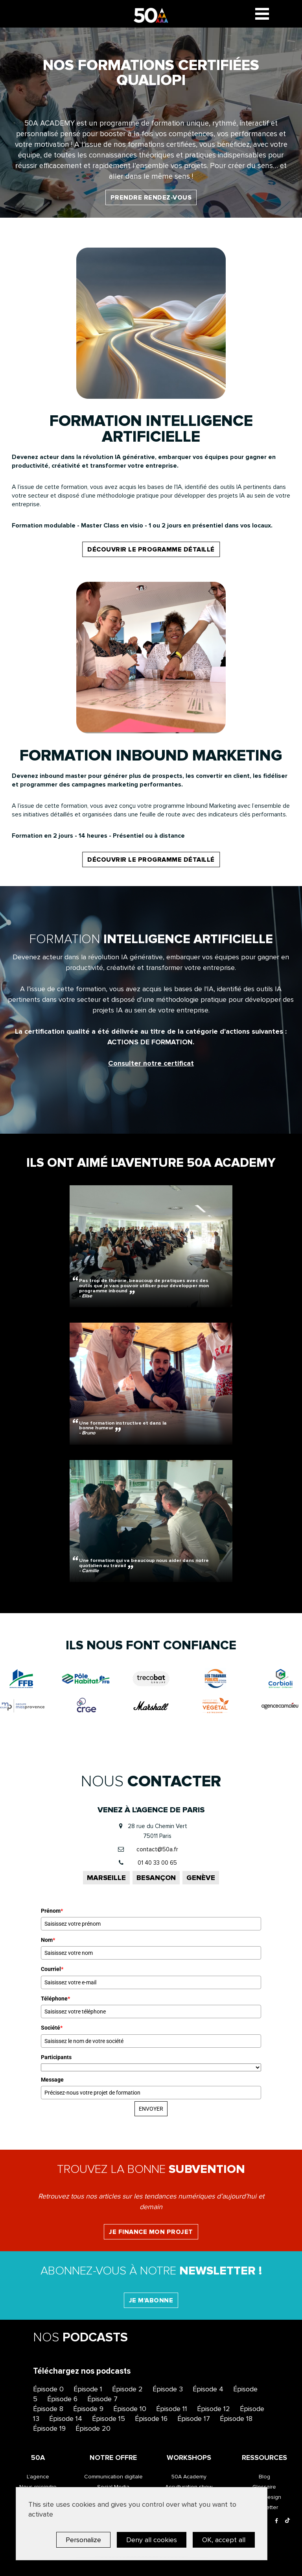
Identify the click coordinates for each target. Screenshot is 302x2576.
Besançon (156, 1877)
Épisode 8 (48, 2408)
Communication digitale (113, 2476)
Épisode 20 (93, 2428)
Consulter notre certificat (151, 1063)
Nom (48, 1940)
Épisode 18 (236, 2418)
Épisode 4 (208, 2389)
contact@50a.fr (157, 1849)
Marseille (106, 1877)
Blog (264, 2476)
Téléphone (55, 1998)
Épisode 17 (193, 2418)
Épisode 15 (108, 2418)
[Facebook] (276, 2521)
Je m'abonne (151, 2300)
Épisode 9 (88, 2408)
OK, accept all (223, 2539)
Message (52, 2079)
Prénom (52, 1911)
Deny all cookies (151, 2539)
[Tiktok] (287, 2521)
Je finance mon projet (151, 2232)
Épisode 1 (88, 2389)
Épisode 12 (213, 2408)
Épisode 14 (65, 2418)
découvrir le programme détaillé (151, 549)
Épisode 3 (168, 2389)
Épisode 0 (48, 2389)
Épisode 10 (129, 2408)
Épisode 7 (102, 2399)
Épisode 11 (171, 2408)
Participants (56, 2057)
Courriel (52, 1969)
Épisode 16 (151, 2418)
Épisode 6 (62, 2399)
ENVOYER (151, 2109)
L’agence (38, 2476)
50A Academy (188, 2476)
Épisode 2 (127, 2389)
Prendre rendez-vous (151, 198)
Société (52, 2028)
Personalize (83, 2539)
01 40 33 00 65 (157, 1862)
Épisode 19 (49, 2428)
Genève (200, 1877)
